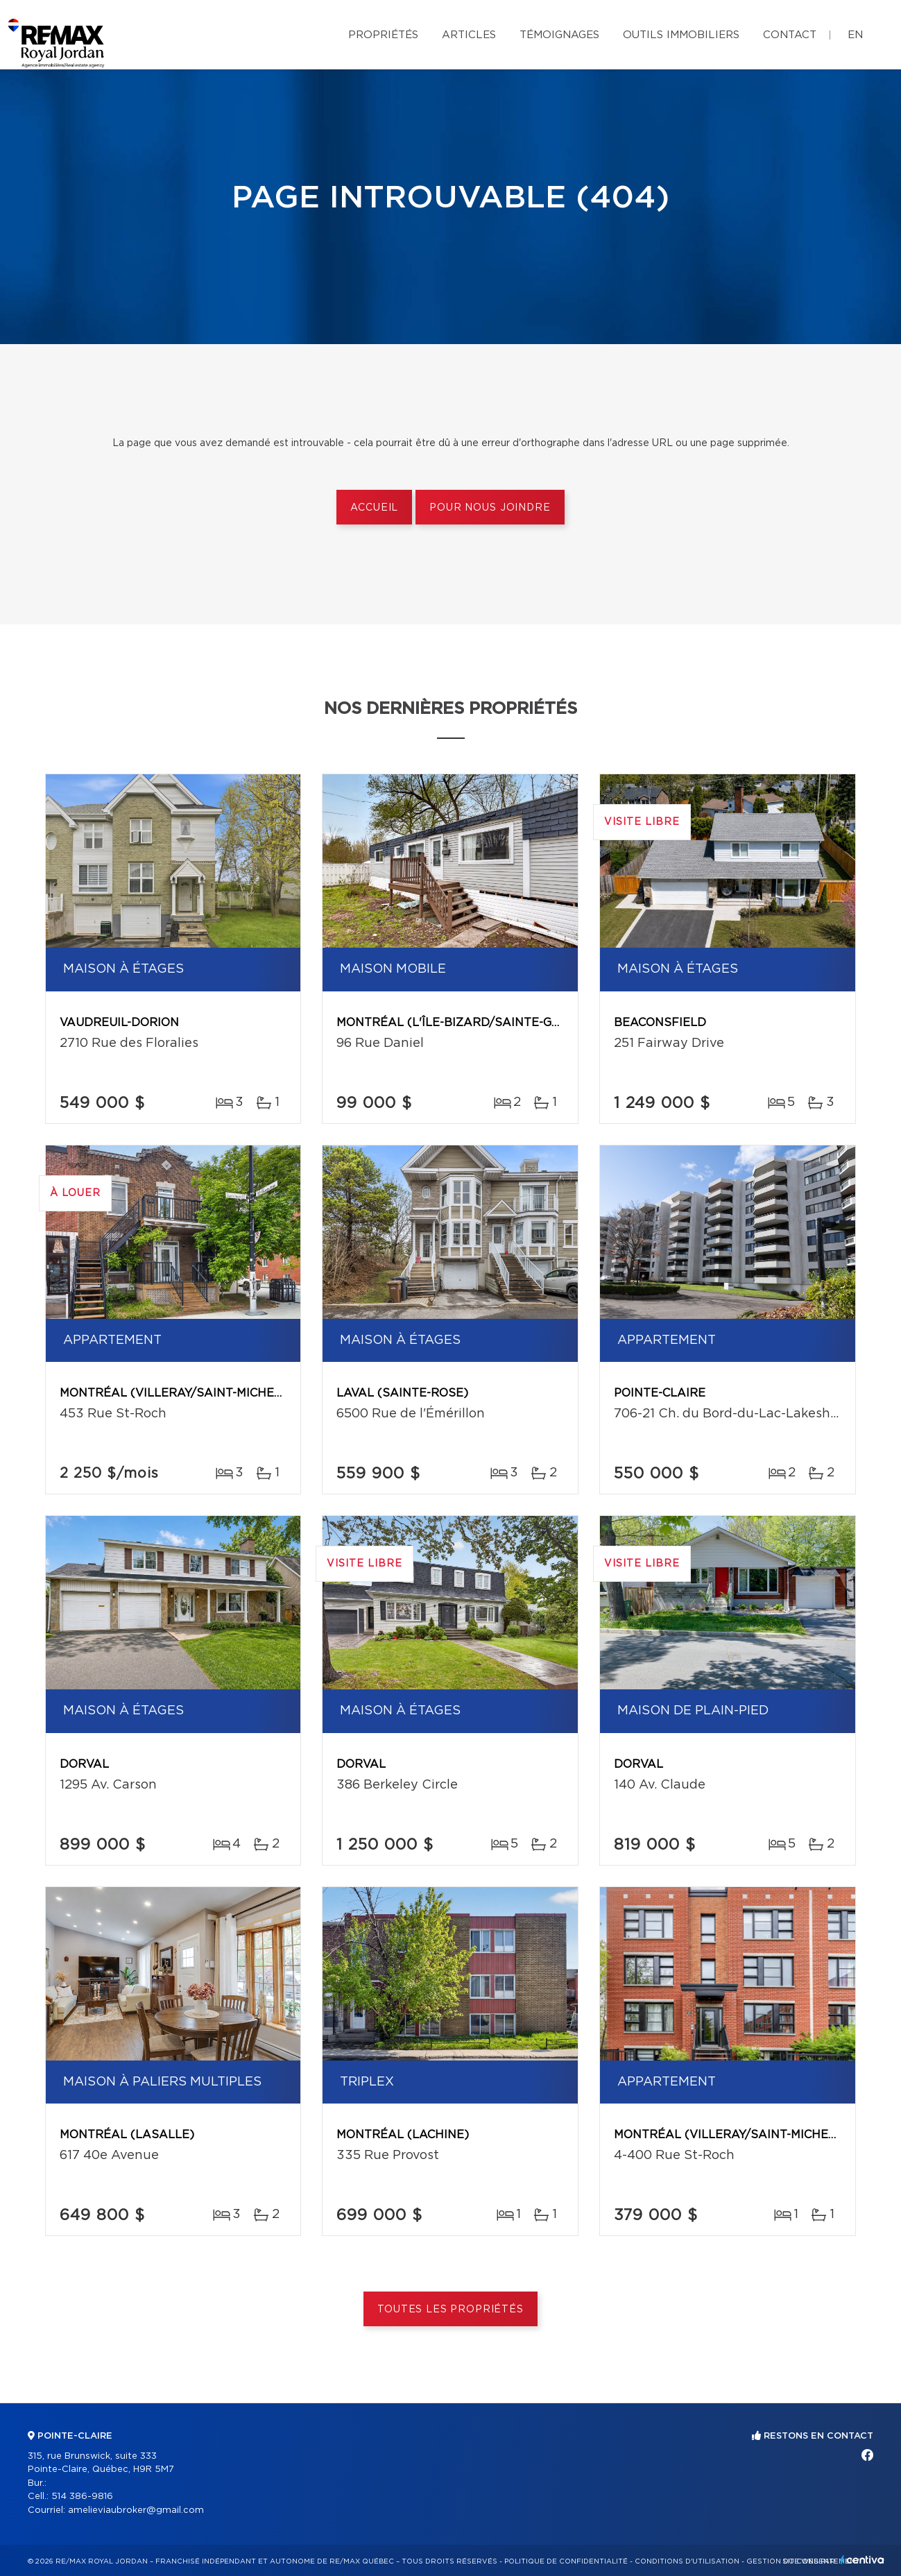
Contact (789, 35)
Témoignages (559, 35)
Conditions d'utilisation (687, 2561)
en (855, 35)
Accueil (374, 508)
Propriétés (383, 35)
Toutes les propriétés (450, 2309)
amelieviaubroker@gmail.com (136, 2510)
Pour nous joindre (489, 508)
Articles (469, 35)
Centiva (862, 2559)
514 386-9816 (82, 2496)
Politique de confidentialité (566, 2561)
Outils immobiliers (681, 35)
